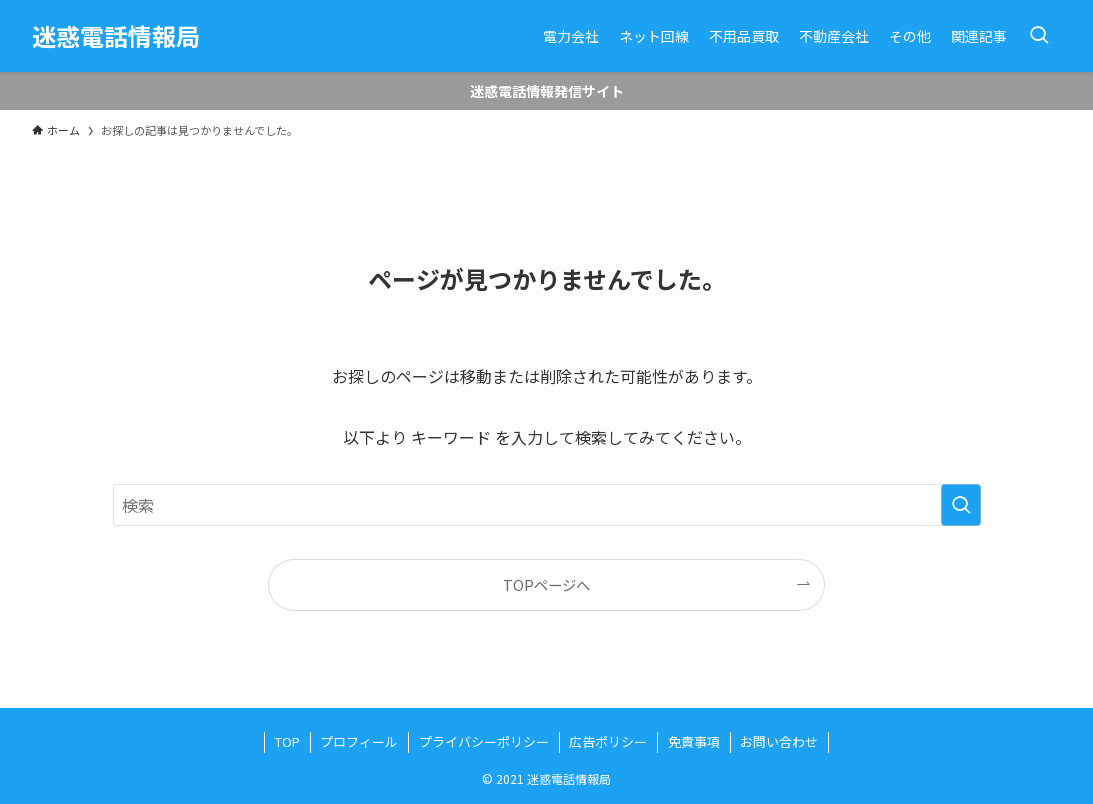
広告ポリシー (608, 741)
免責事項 (694, 741)
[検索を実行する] (961, 505)
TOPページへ (546, 584)
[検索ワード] (547, 505)
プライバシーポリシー (484, 741)
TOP (287, 741)
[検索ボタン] (1039, 36)
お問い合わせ (779, 741)
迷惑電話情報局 (116, 36)
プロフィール (359, 741)
